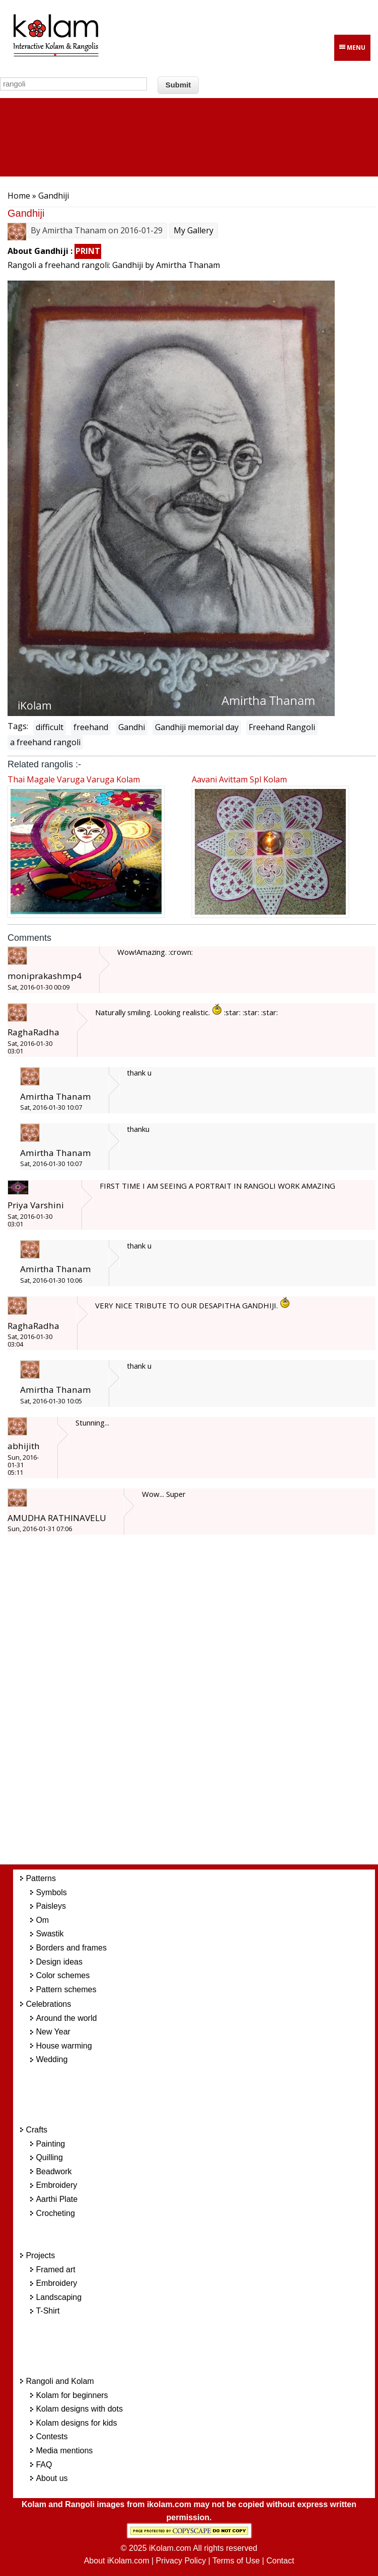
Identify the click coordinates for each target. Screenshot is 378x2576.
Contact (280, 2560)
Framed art (55, 2269)
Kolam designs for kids (76, 2423)
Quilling (49, 2157)
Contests (51, 2436)
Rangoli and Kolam (60, 2381)
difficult (49, 727)
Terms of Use (236, 2560)
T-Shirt (47, 2310)
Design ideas (59, 1962)
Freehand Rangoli (282, 727)
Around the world (66, 2018)
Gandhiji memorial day (197, 727)
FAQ (44, 2464)
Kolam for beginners (72, 2395)
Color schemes (63, 1975)
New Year (53, 2031)
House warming (64, 2045)
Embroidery (56, 2185)
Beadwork (53, 2171)
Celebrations (48, 2004)
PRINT (87, 250)
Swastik (49, 1933)
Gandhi (131, 727)
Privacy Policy (181, 2560)
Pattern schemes (66, 1989)
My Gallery (193, 230)
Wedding (51, 2059)
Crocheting (55, 2213)
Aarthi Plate (57, 2199)
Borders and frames (71, 1947)
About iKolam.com (116, 2560)
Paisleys (51, 1906)
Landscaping (59, 2297)
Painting (50, 2144)
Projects (40, 2255)
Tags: (18, 726)
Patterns (41, 1878)
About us (51, 2478)
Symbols (51, 1892)
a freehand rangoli (45, 742)
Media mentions (64, 2450)
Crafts (36, 2129)
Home (19, 195)
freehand (90, 727)
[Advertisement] (204, 1705)
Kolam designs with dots (79, 2409)
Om (42, 1920)
